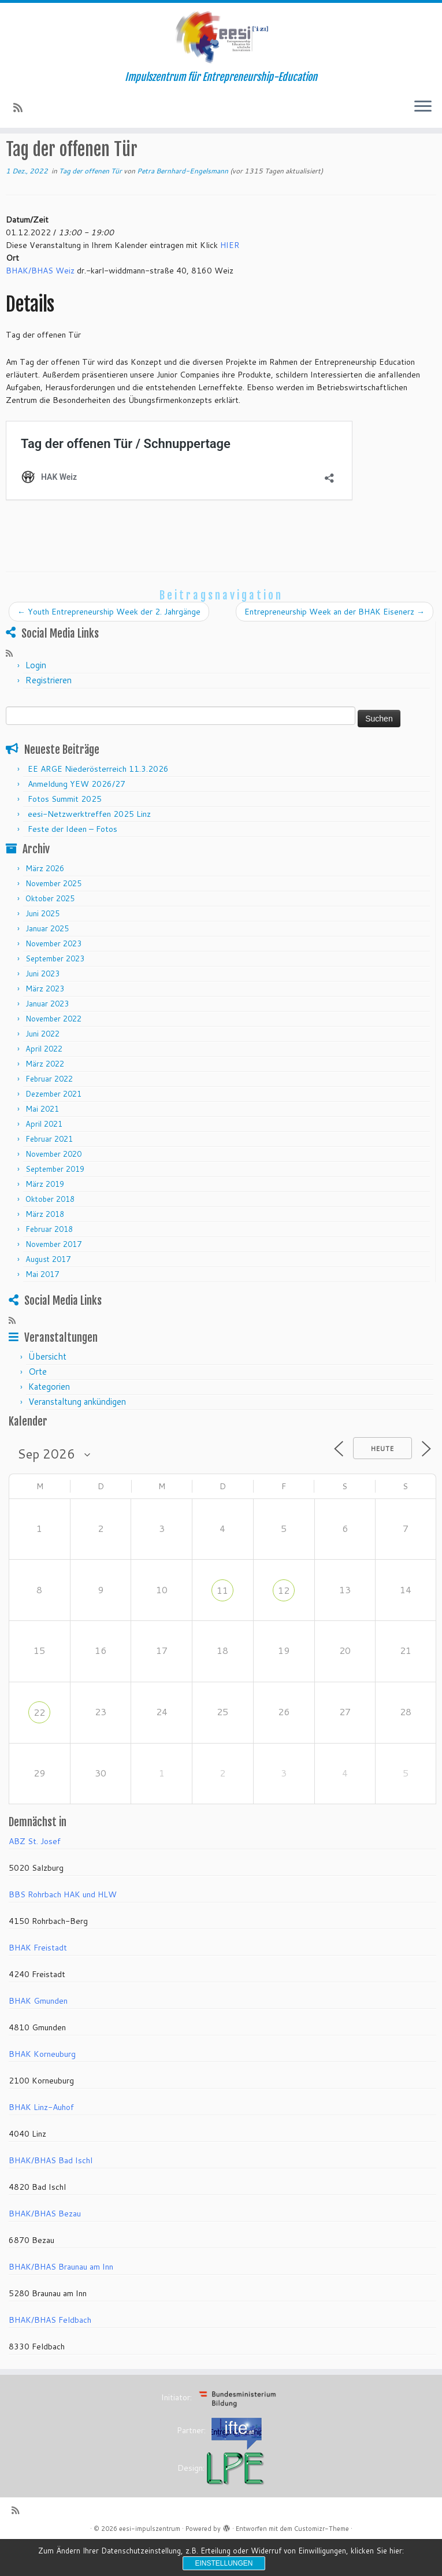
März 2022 (44, 1096)
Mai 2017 (42, 1307)
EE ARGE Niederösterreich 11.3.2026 (98, 802)
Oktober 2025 (50, 931)
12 (283, 1623)
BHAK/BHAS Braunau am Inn (61, 2300)
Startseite (24, 155)
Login (35, 698)
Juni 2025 (42, 946)
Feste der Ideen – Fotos (72, 862)
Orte (37, 1405)
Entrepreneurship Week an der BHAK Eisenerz (334, 644)
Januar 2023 (47, 1036)
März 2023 (44, 1021)
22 (39, 1745)
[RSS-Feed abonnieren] (21, 108)
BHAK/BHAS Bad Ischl (50, 2194)
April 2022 (43, 1081)
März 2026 (44, 901)
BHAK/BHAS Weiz (40, 303)
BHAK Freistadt (38, 1981)
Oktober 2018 (50, 1232)
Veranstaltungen (81, 155)
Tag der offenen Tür (157, 155)
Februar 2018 (49, 1262)
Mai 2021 (42, 1142)
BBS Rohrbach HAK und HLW (63, 1928)
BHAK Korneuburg (42, 2087)
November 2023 (53, 976)
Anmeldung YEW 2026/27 (76, 817)
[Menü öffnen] (423, 108)
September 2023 (54, 991)
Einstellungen (223, 2563)
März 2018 (44, 1247)
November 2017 (53, 1277)
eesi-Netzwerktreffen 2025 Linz (89, 847)
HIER (229, 278)
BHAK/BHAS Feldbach (50, 2353)
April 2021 (43, 1157)
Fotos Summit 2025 (65, 832)
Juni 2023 (42, 1006)
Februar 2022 (49, 1111)
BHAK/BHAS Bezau (45, 2247)
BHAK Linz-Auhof (41, 2140)
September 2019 (54, 1202)
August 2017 (47, 1292)
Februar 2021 (49, 1172)
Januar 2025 (47, 961)
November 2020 (53, 1187)
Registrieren (48, 713)
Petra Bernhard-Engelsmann (182, 204)
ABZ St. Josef (35, 1875)
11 (222, 1623)
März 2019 (44, 1217)
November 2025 (53, 916)
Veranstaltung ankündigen (77, 1435)
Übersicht (47, 1390)
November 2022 (53, 1051)
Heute (382, 1481)
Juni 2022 (42, 1066)
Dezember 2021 (53, 1127)
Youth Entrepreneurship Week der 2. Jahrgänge (108, 644)
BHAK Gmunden (38, 2034)
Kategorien (49, 1420)
